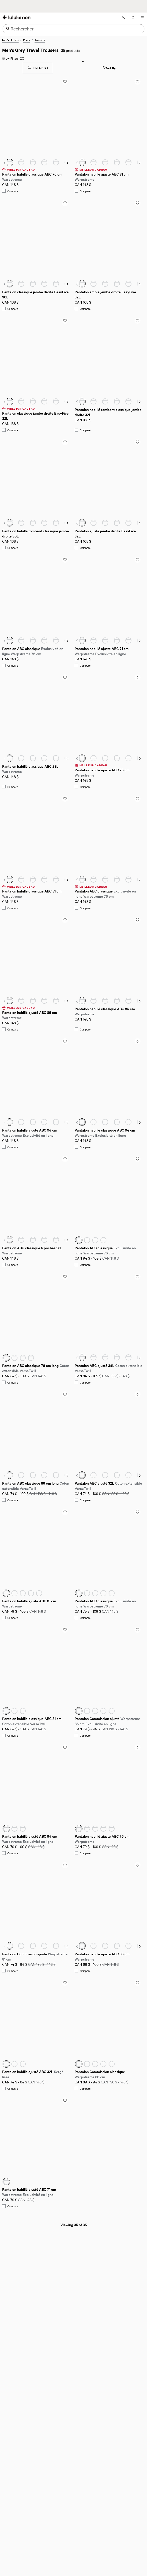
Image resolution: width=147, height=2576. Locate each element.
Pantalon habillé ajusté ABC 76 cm (102, 772)
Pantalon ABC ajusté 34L (108, 1368)
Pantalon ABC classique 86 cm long (36, 1486)
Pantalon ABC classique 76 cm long (36, 1368)
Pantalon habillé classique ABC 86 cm (105, 1011)
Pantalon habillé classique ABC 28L (30, 769)
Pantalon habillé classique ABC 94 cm (105, 1132)
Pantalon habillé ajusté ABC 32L (33, 2074)
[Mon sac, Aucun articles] (133, 17)
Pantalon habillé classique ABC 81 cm (32, 893)
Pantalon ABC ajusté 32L (108, 1486)
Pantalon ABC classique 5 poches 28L (32, 1250)
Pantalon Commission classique (100, 2074)
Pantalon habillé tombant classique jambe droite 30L (36, 533)
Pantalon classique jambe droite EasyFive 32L (36, 416)
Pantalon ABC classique (33, 651)
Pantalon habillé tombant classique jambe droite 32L (108, 412)
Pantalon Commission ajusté (108, 1721)
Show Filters (13, 58)
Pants (26, 40)
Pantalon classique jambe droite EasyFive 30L (36, 294)
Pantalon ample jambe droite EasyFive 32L (106, 294)
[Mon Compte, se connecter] (123, 17)
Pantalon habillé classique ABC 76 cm (32, 176)
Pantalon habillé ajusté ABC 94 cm (30, 1132)
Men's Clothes (10, 40)
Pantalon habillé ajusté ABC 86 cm (30, 1015)
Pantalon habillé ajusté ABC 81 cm (102, 176)
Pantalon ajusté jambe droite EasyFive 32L (106, 533)
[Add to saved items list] (65, 82)
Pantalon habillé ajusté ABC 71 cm (102, 651)
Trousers (40, 40)
